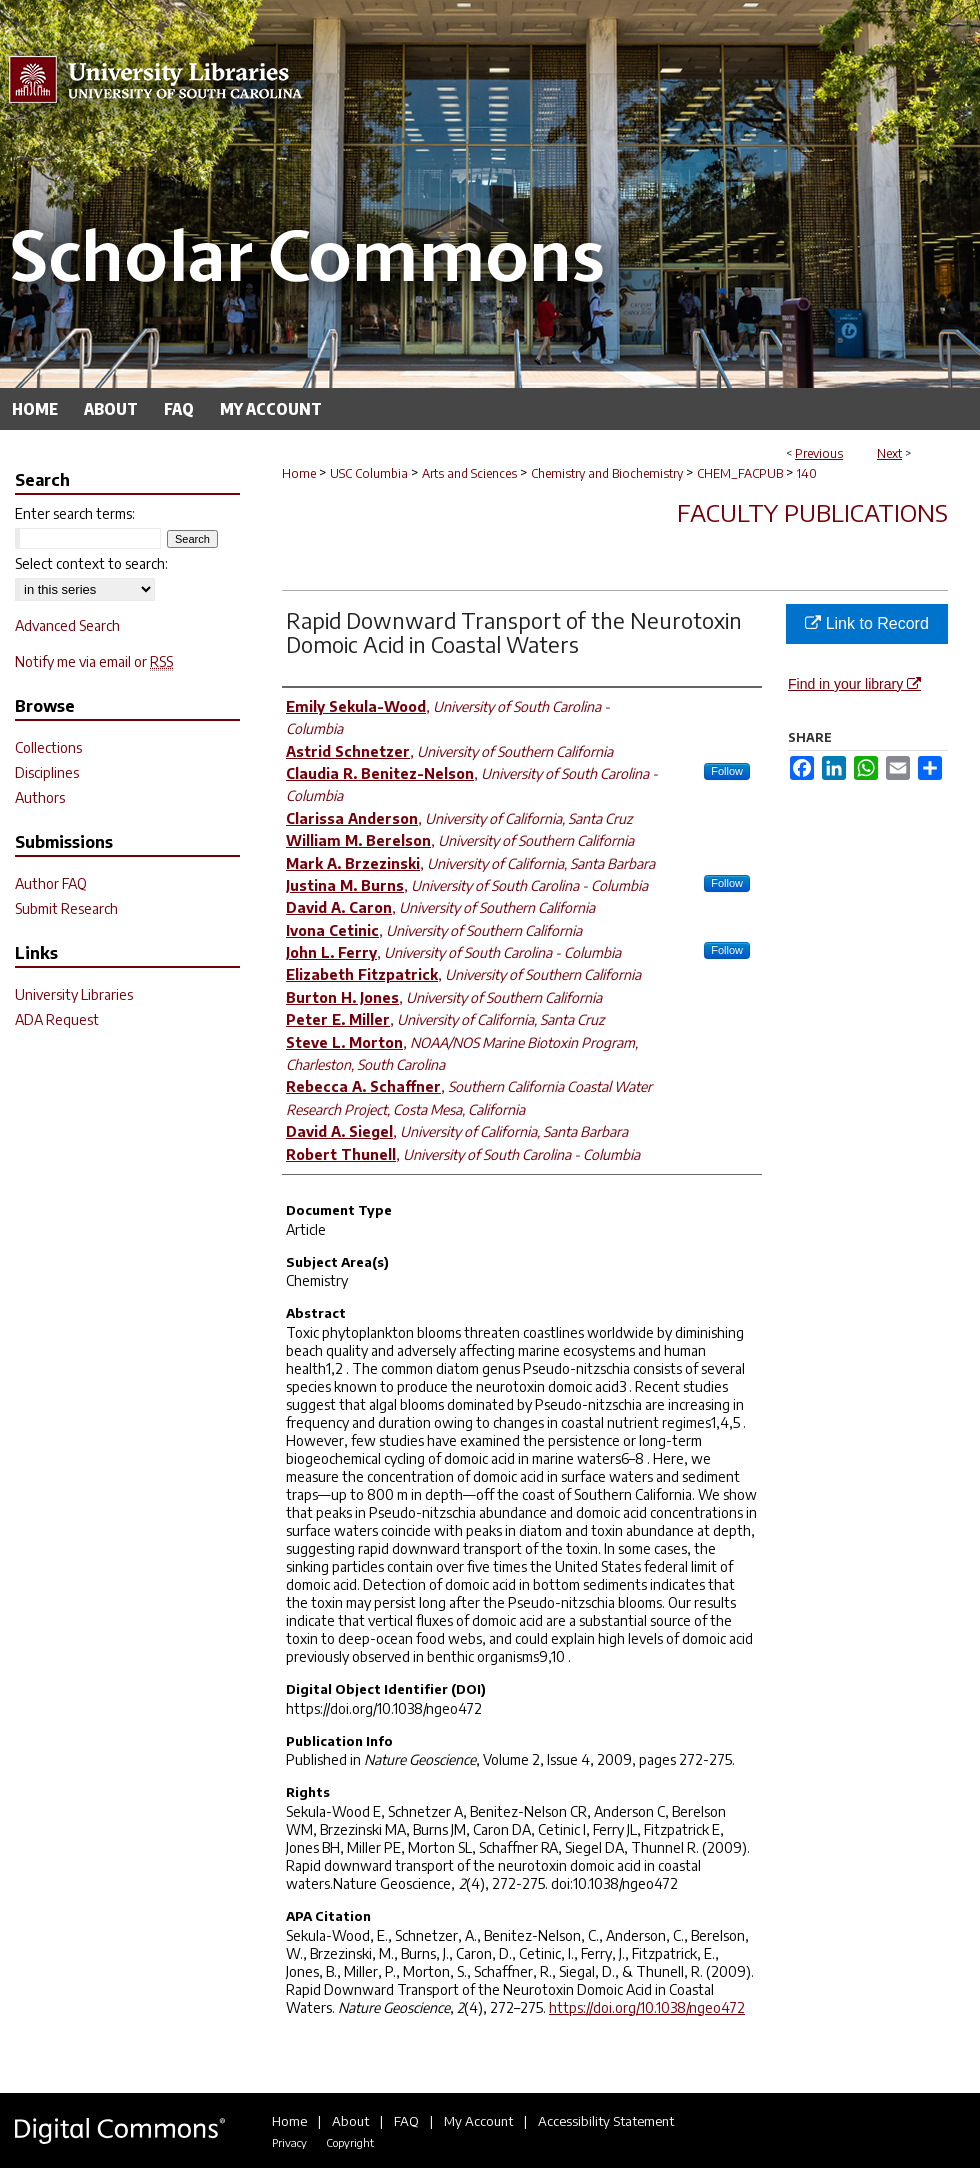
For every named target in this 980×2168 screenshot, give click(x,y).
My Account (478, 2121)
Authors (40, 797)
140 (807, 473)
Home (299, 473)
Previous (819, 453)
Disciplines (47, 772)
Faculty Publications (812, 512)
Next (889, 453)
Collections (48, 747)
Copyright (350, 2142)
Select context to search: (91, 563)
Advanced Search (67, 625)
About (350, 2121)
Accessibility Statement (606, 2121)
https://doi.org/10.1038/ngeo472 (647, 2007)
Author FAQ (51, 883)
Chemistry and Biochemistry (607, 473)
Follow (727, 771)
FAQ (406, 2121)
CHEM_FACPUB (740, 473)
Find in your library (854, 684)
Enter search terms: (75, 513)
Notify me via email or (94, 661)
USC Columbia (369, 473)
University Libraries (74, 994)
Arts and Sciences (469, 473)
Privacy (289, 2142)
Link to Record (867, 623)
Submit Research (66, 908)
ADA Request (57, 1019)
